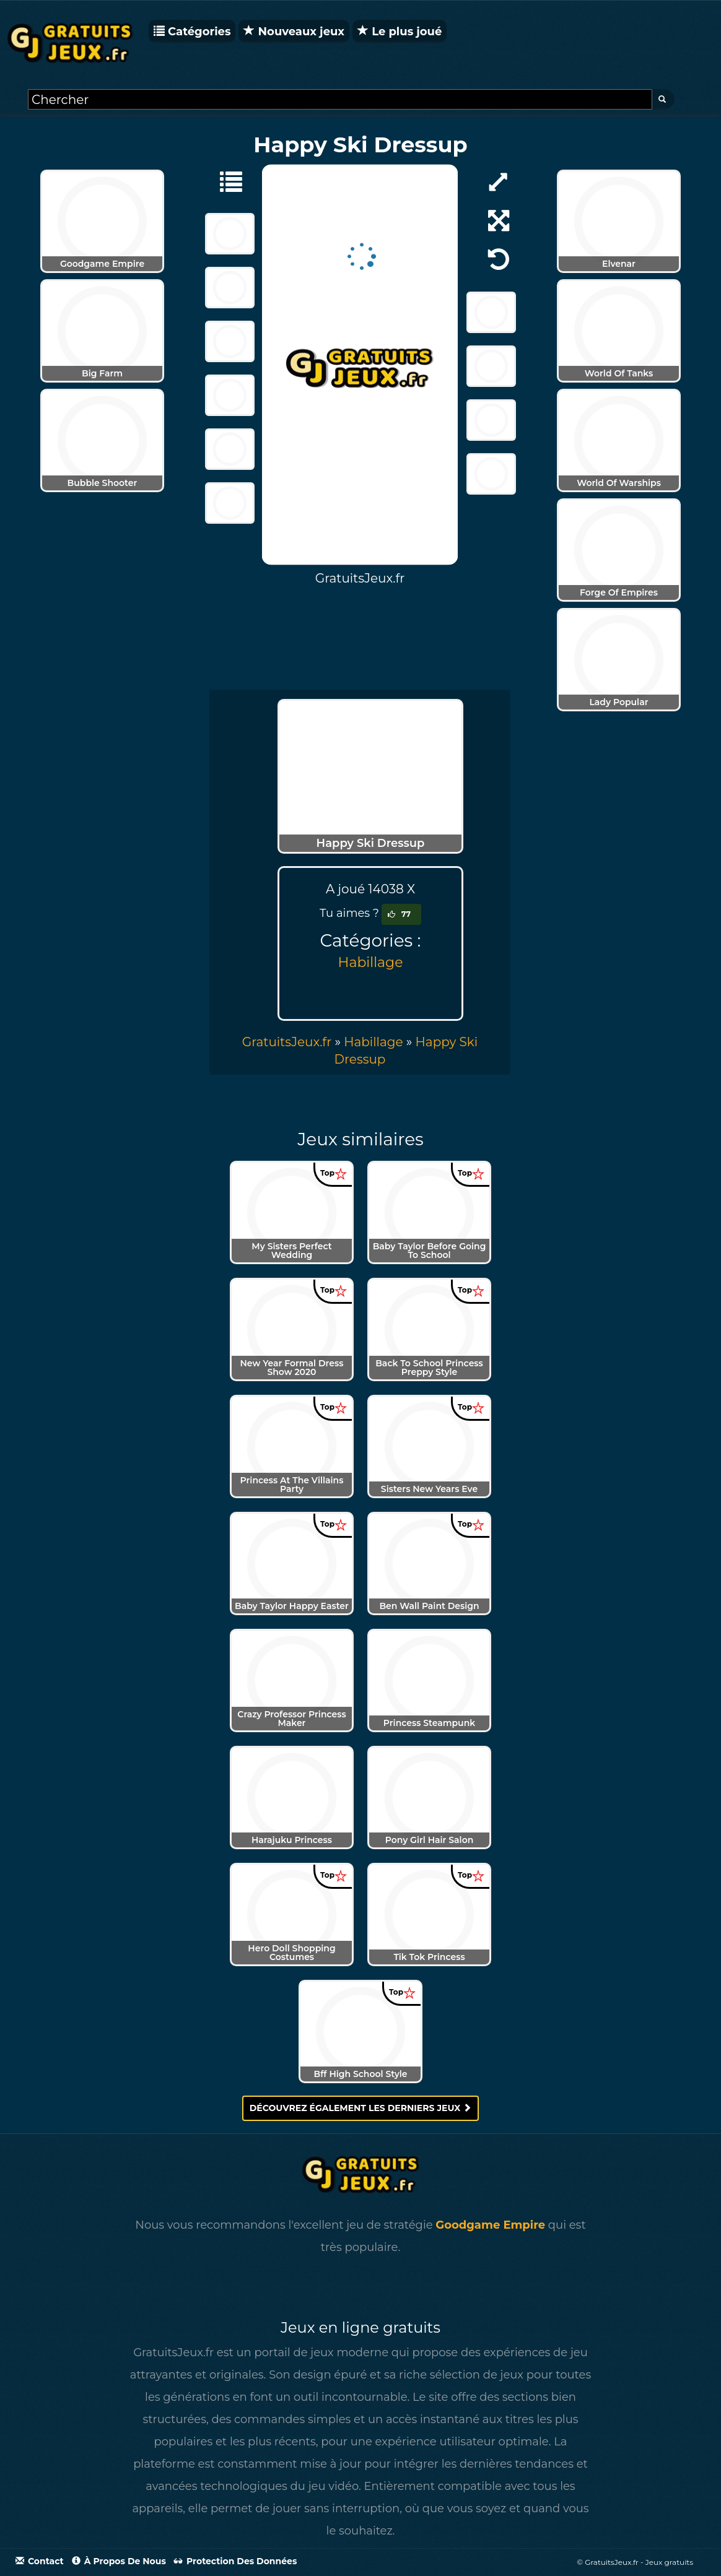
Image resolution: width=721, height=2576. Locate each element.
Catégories (192, 31)
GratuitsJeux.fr (286, 1041)
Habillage (370, 962)
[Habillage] (225, 180)
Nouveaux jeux (293, 31)
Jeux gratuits (669, 2562)
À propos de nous (119, 2561)
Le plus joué (399, 31)
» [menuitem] (293, 1041)
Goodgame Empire (490, 2225)
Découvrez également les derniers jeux (361, 2108)
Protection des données (235, 2561)
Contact (39, 2561)
